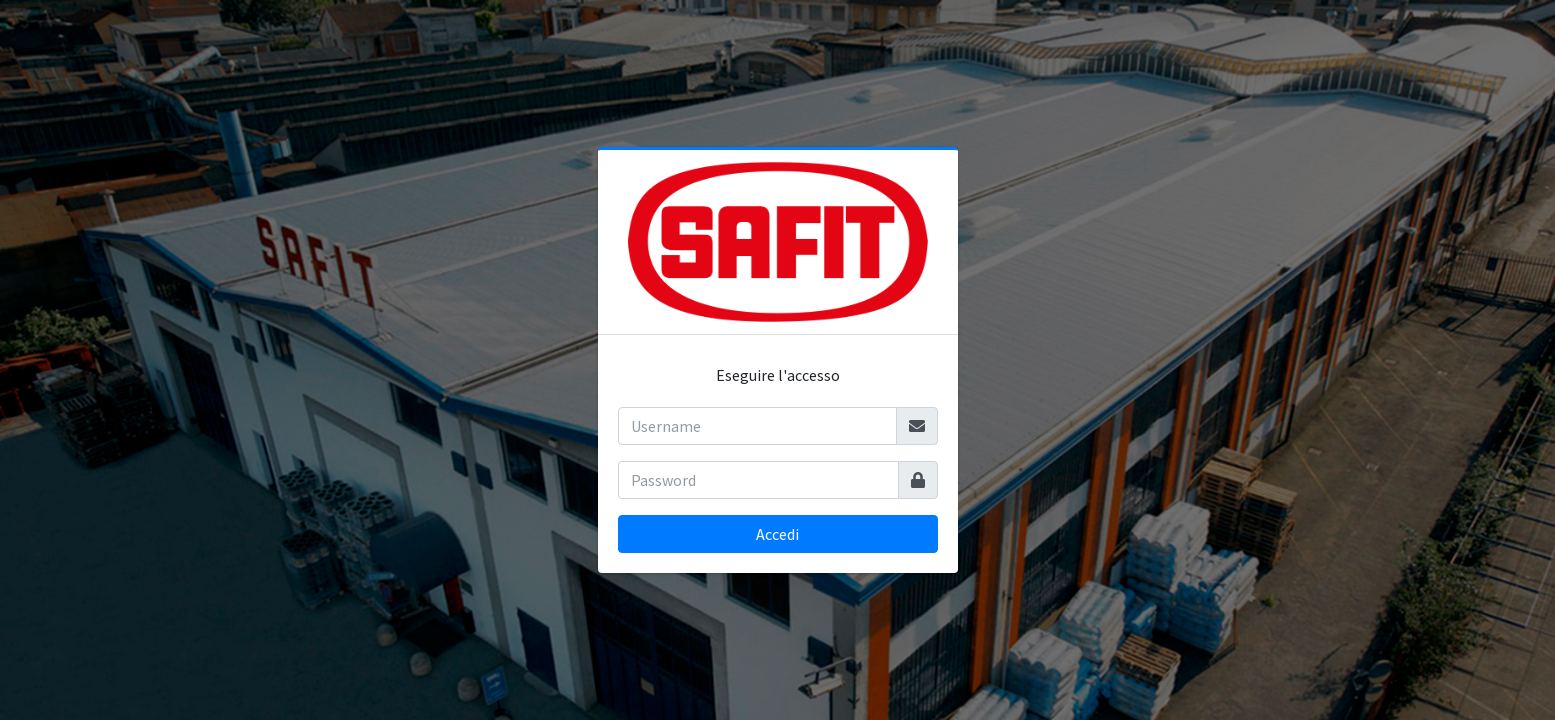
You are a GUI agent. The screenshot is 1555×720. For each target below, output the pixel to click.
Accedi (777, 534)
